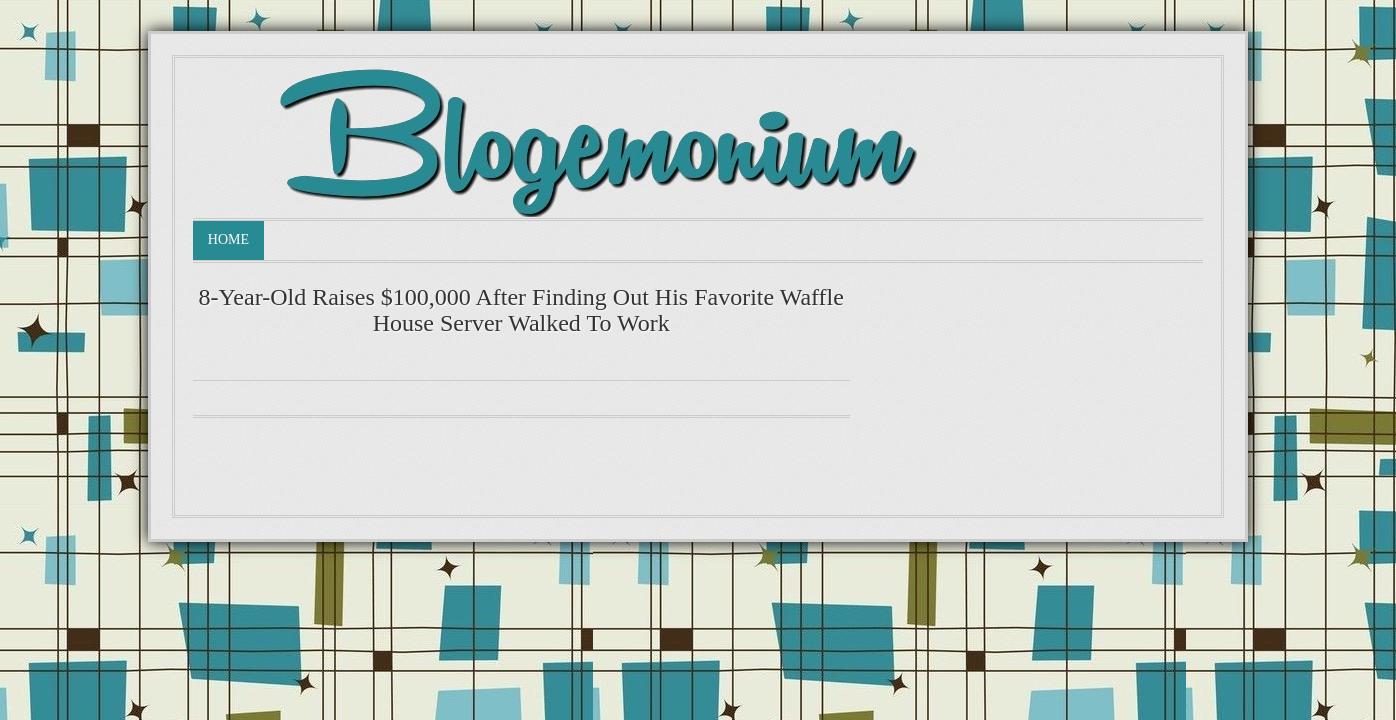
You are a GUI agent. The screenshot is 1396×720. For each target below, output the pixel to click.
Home (228, 239)
